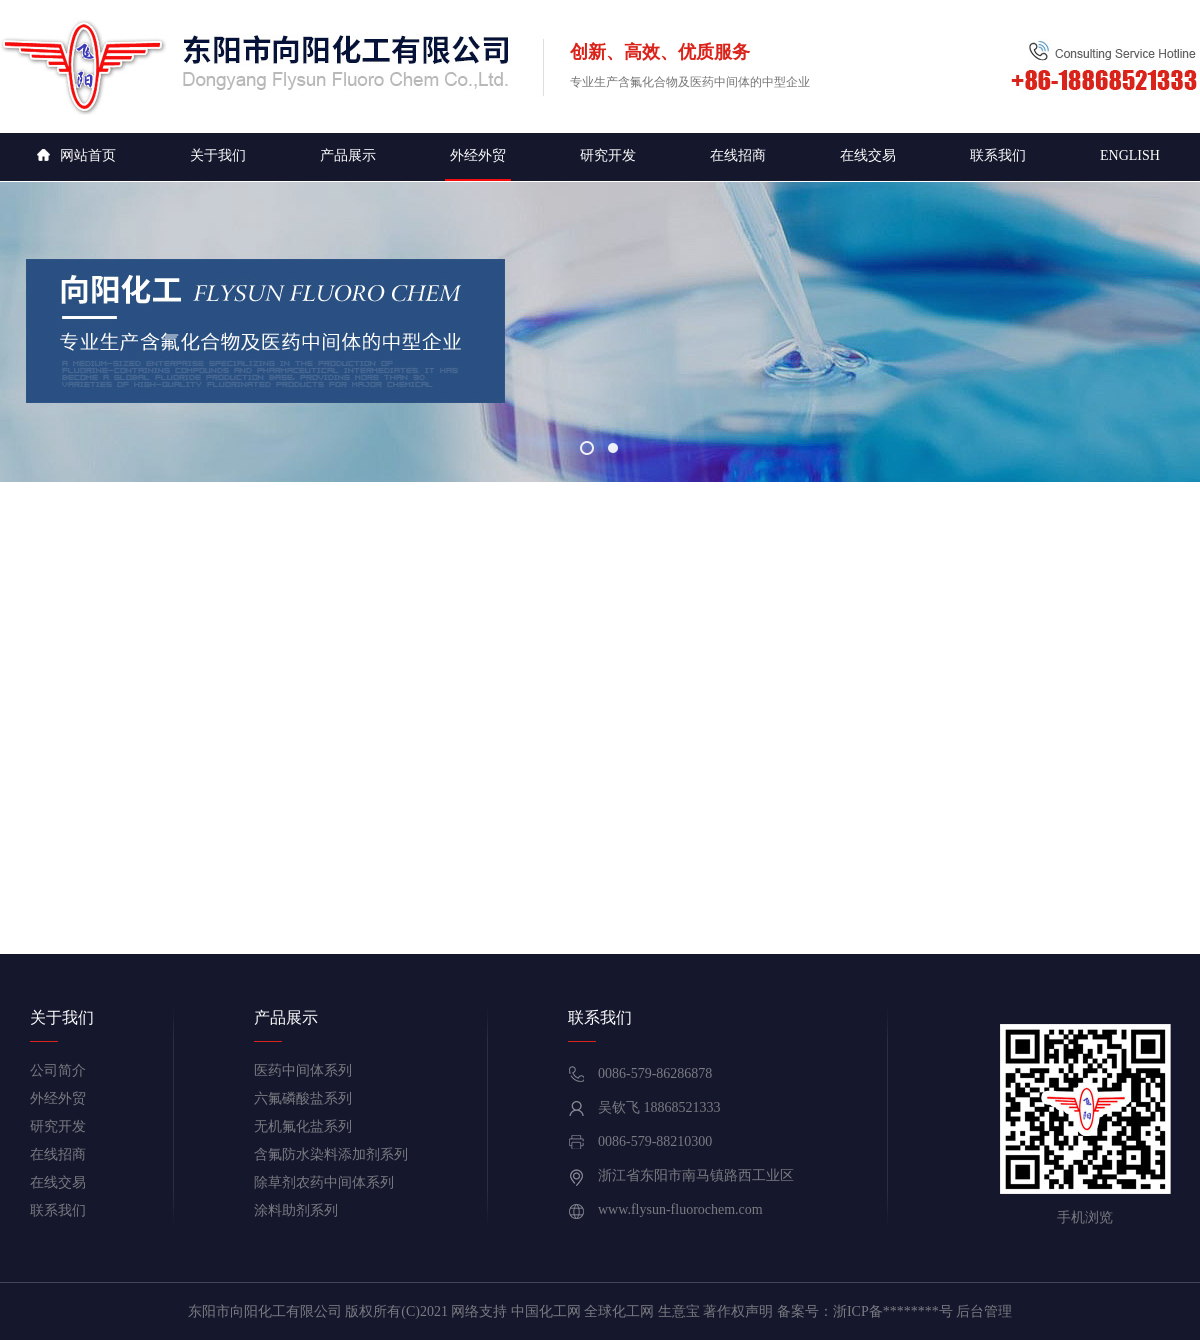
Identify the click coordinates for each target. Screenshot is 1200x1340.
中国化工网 (546, 1311)
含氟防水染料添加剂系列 (331, 1154)
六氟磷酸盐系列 (303, 1098)
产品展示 (348, 155)
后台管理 (984, 1311)
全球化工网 (619, 1311)
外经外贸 (478, 155)
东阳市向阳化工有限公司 (265, 1311)
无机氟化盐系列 (303, 1126)
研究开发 (608, 155)
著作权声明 (738, 1311)
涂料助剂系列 (296, 1210)
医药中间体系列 (303, 1070)
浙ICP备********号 (893, 1311)
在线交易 (868, 155)
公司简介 (58, 1070)
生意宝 (679, 1311)
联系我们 (998, 155)
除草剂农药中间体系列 (324, 1182)
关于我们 (218, 155)
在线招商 (738, 155)
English (1130, 155)
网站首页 (76, 155)
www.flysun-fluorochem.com (680, 1209)
